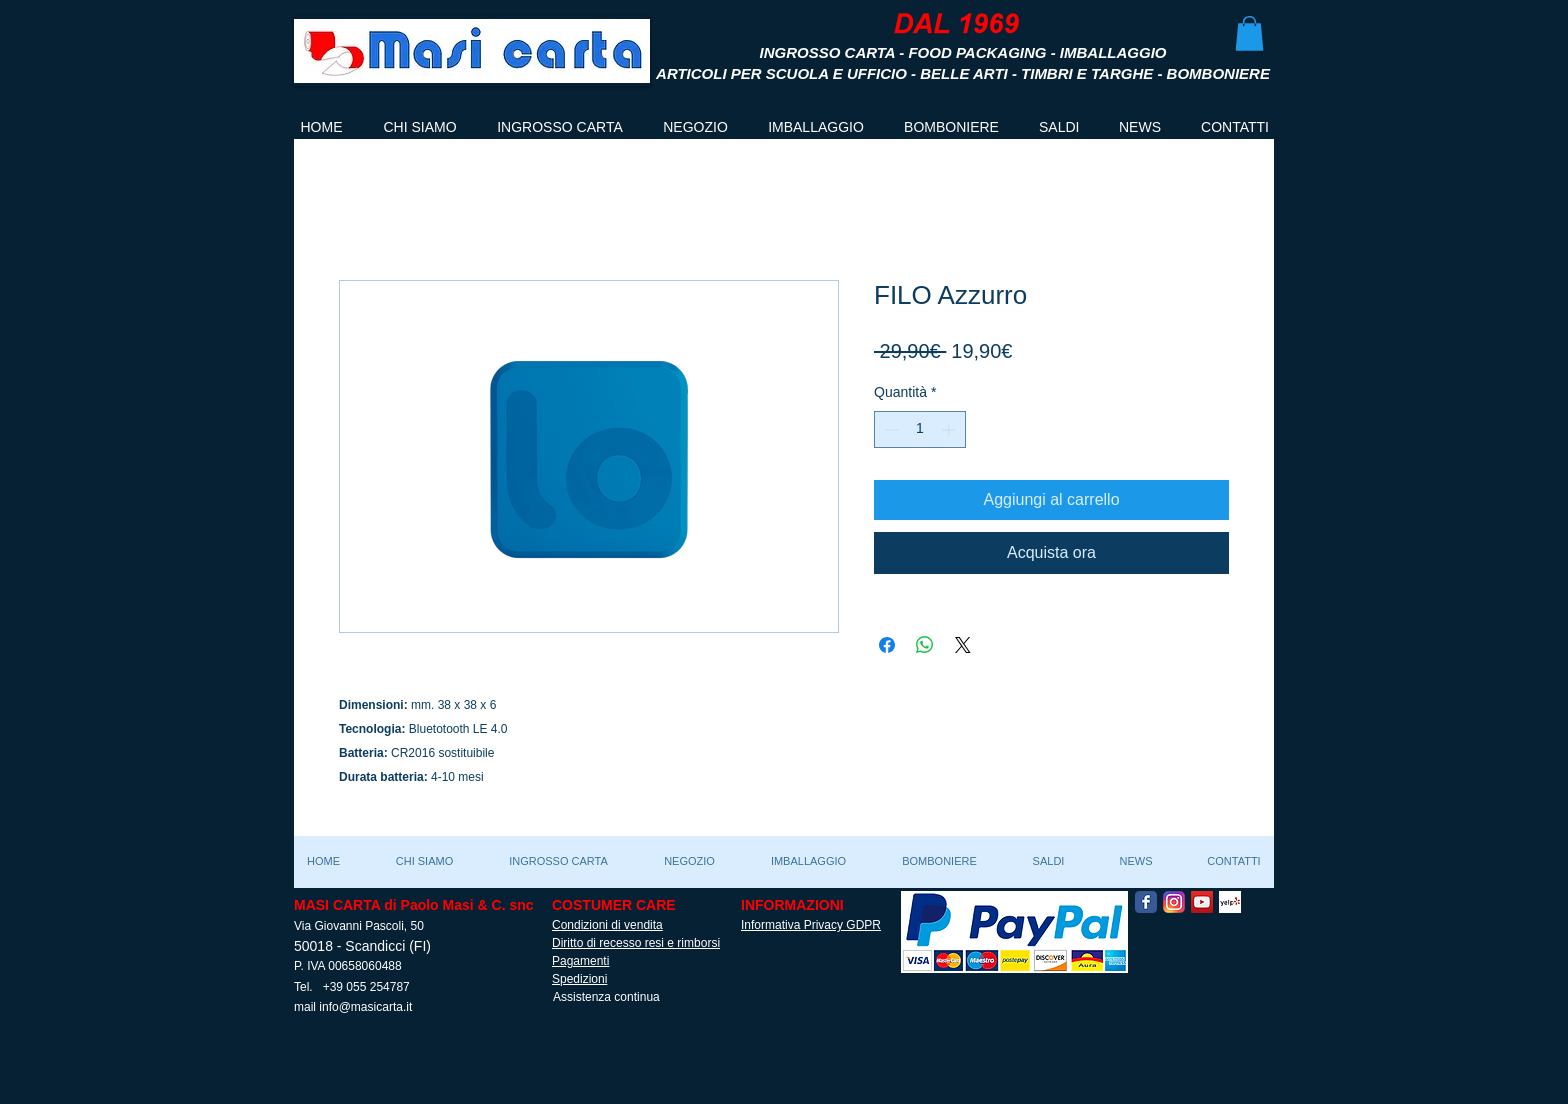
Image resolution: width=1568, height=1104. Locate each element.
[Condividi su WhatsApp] (925, 645)
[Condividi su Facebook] (887, 645)
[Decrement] (889, 429)
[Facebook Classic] (1146, 902)
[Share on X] (963, 645)
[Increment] (950, 429)
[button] (1249, 33)
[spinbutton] (920, 429)
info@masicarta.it (365, 1007)
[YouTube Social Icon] (1202, 902)
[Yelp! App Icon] (1230, 902)
